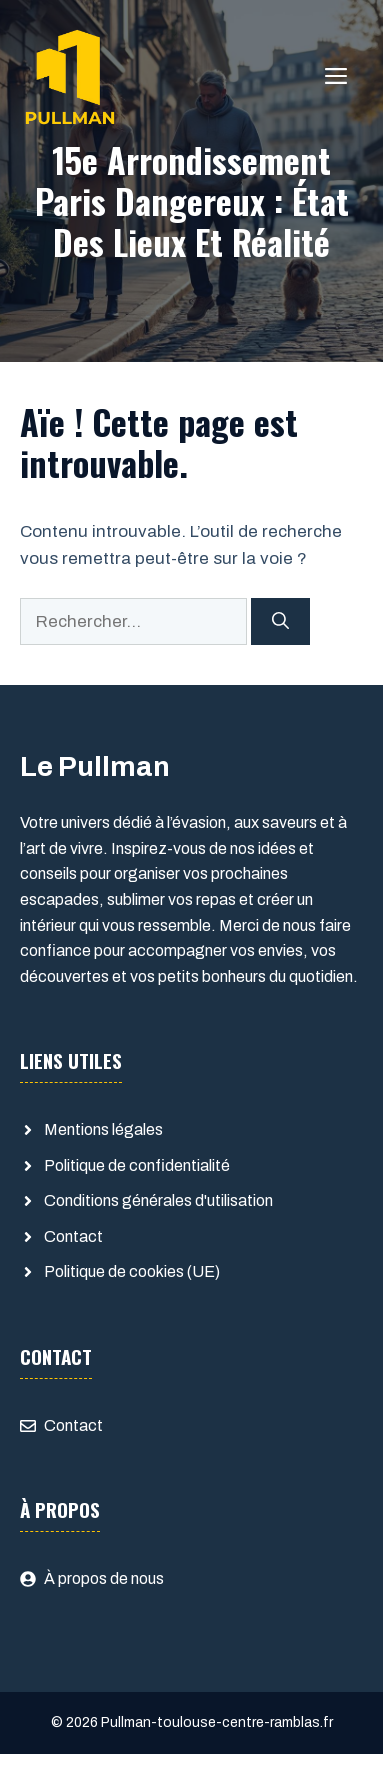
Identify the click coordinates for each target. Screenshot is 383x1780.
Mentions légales (103, 1129)
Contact (73, 1236)
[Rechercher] (280, 622)
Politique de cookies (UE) (132, 1271)
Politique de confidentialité (137, 1165)
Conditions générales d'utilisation (158, 1200)
